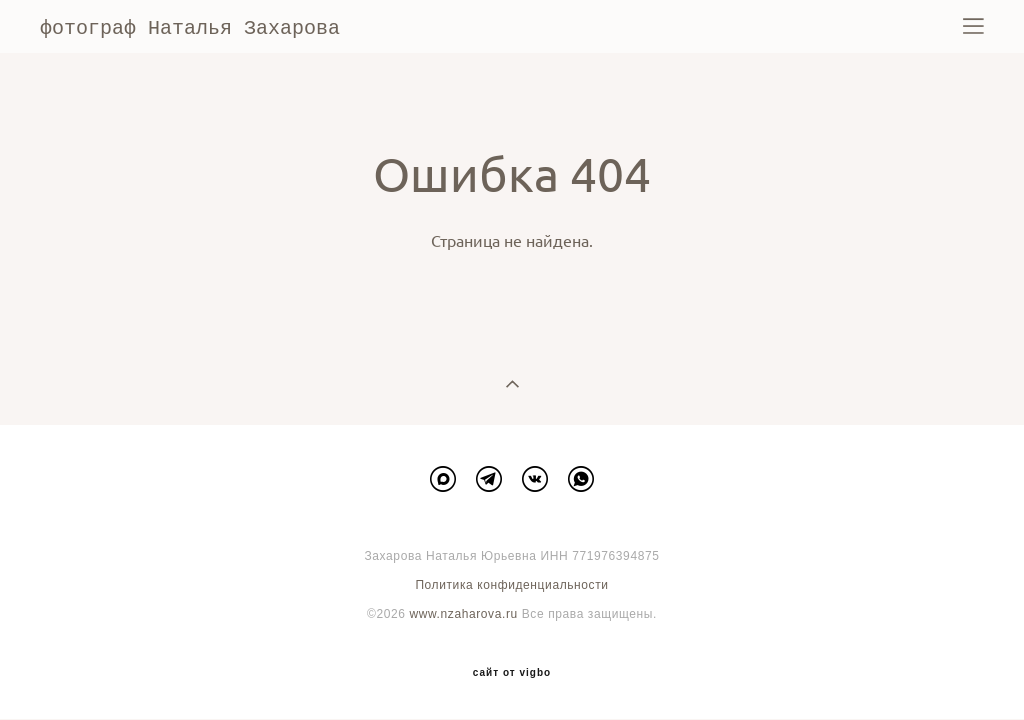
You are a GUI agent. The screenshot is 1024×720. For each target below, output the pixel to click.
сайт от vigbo (512, 672)
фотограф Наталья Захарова (190, 27)
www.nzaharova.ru (463, 613)
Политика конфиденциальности (511, 584)
